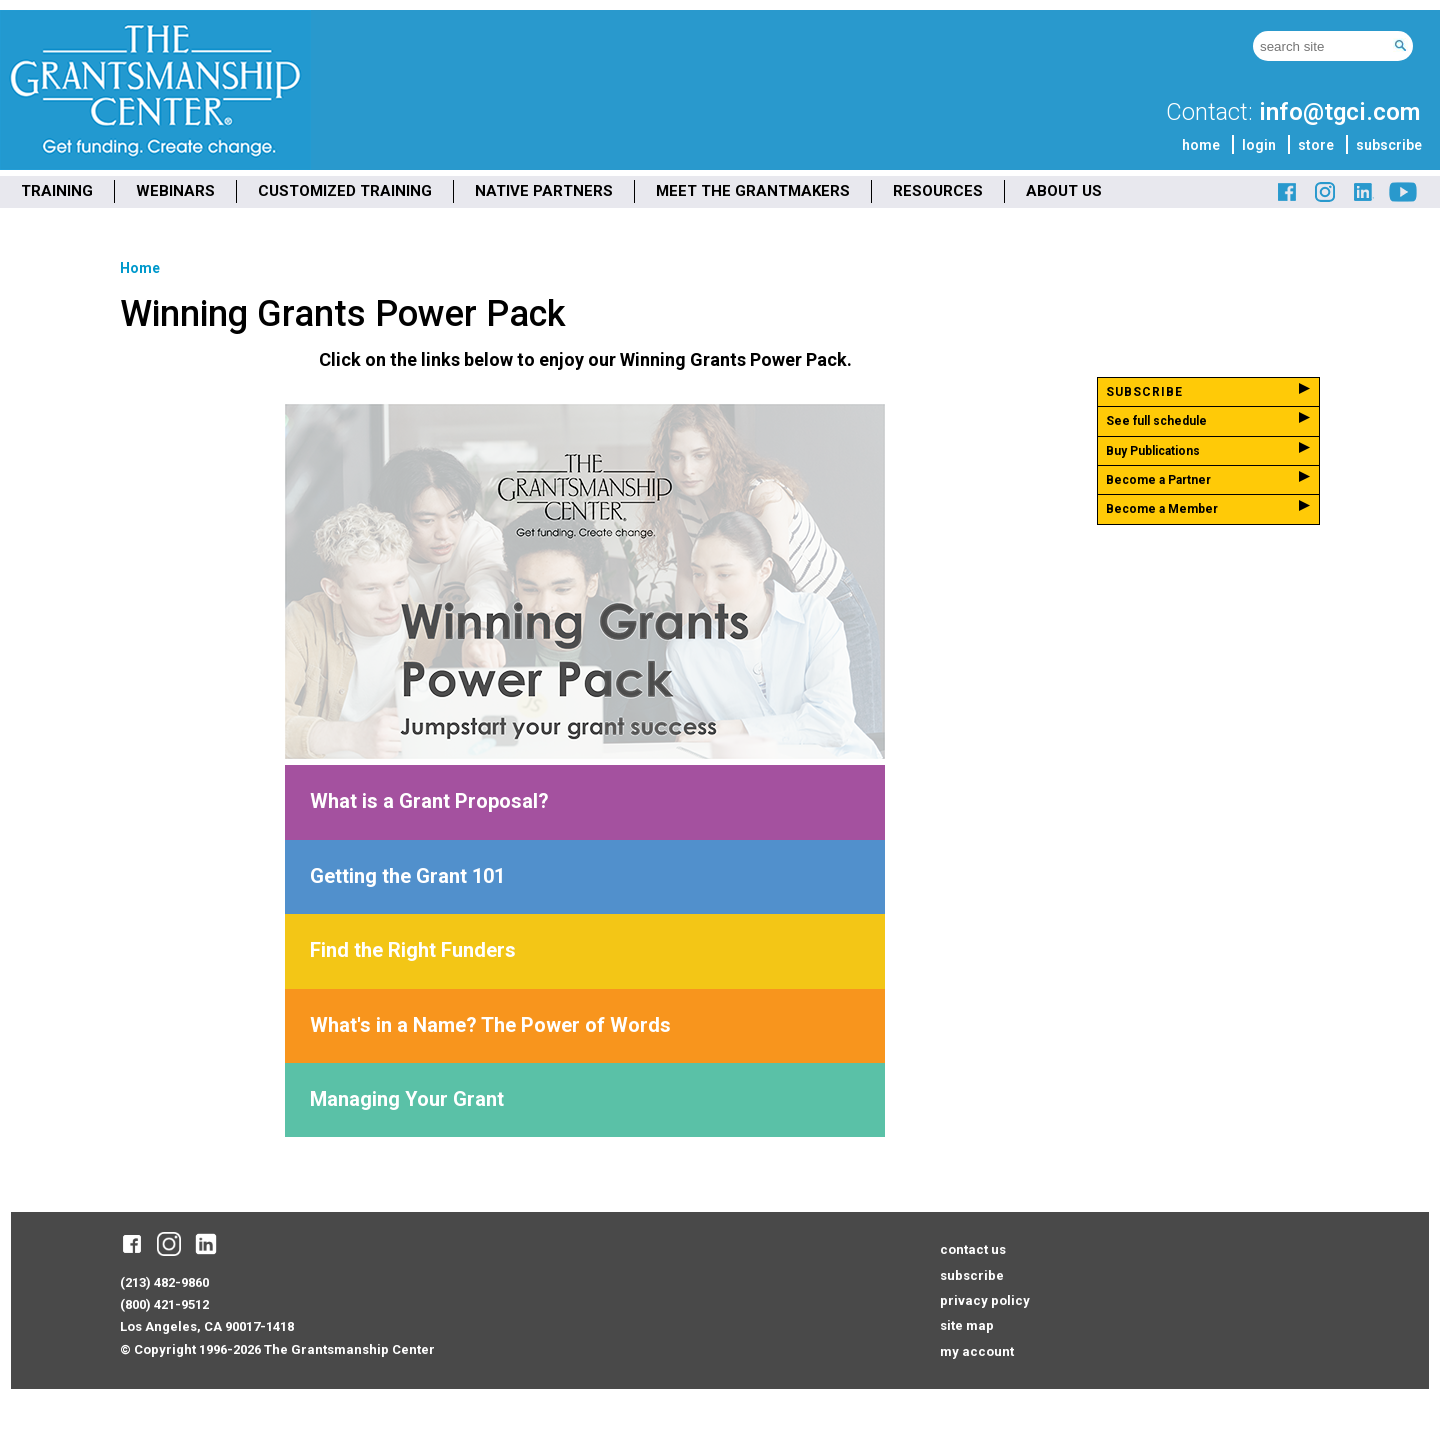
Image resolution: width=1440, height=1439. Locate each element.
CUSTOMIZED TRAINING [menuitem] (345, 191)
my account (977, 1351)
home (1201, 145)
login (1259, 145)
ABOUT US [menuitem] (1064, 191)
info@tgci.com (1339, 112)
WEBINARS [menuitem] (175, 191)
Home (140, 268)
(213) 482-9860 (164, 1282)
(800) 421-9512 (164, 1304)
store (1316, 145)
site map (967, 1325)
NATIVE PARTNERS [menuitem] (544, 191)
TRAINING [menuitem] (57, 191)
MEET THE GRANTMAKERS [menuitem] (753, 191)
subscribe (1389, 145)
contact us (973, 1249)
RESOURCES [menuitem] (938, 191)
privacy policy (985, 1300)
